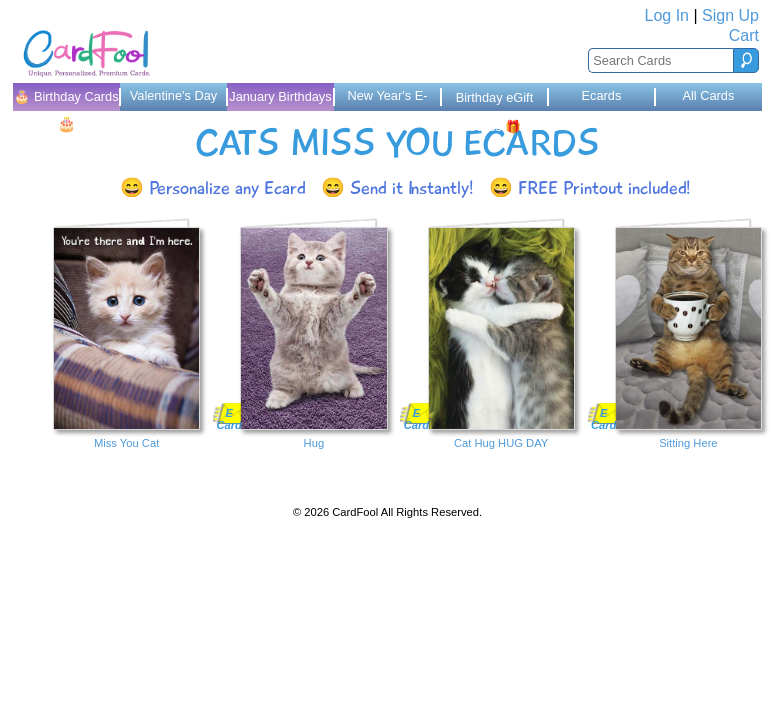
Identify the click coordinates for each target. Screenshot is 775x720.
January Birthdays (280, 96)
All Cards (708, 95)
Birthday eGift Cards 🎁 (495, 100)
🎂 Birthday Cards (66, 100)
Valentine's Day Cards (174, 99)
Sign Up (730, 15)
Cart (744, 35)
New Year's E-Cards (387, 99)
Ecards (602, 95)
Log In (667, 15)
